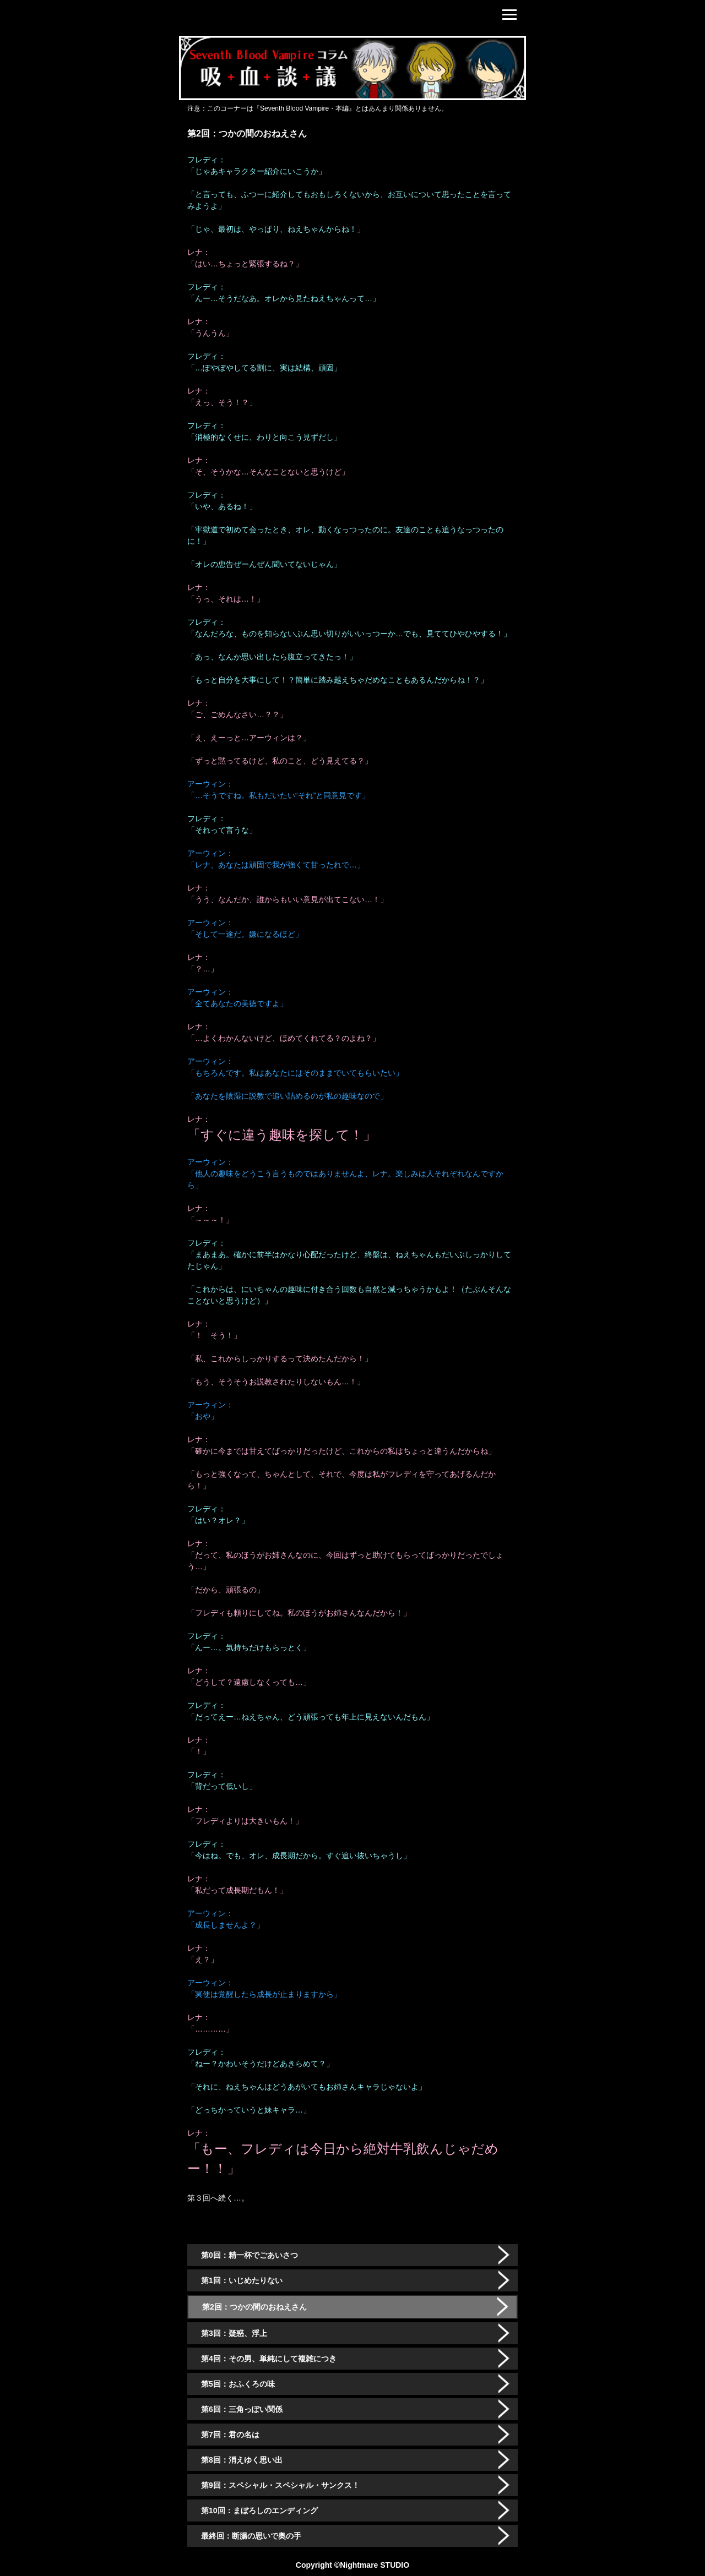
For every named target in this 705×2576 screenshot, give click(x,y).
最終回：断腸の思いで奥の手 (251, 2535)
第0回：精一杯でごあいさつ (249, 2255)
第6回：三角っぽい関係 (242, 2409)
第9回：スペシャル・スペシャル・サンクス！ (280, 2485)
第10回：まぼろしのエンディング (259, 2510)
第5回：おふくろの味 (238, 2383)
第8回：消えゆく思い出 (242, 2459)
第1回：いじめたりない (242, 2280)
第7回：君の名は (230, 2434)
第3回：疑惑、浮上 (234, 2333)
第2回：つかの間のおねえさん (254, 2306)
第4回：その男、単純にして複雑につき (269, 2358)
